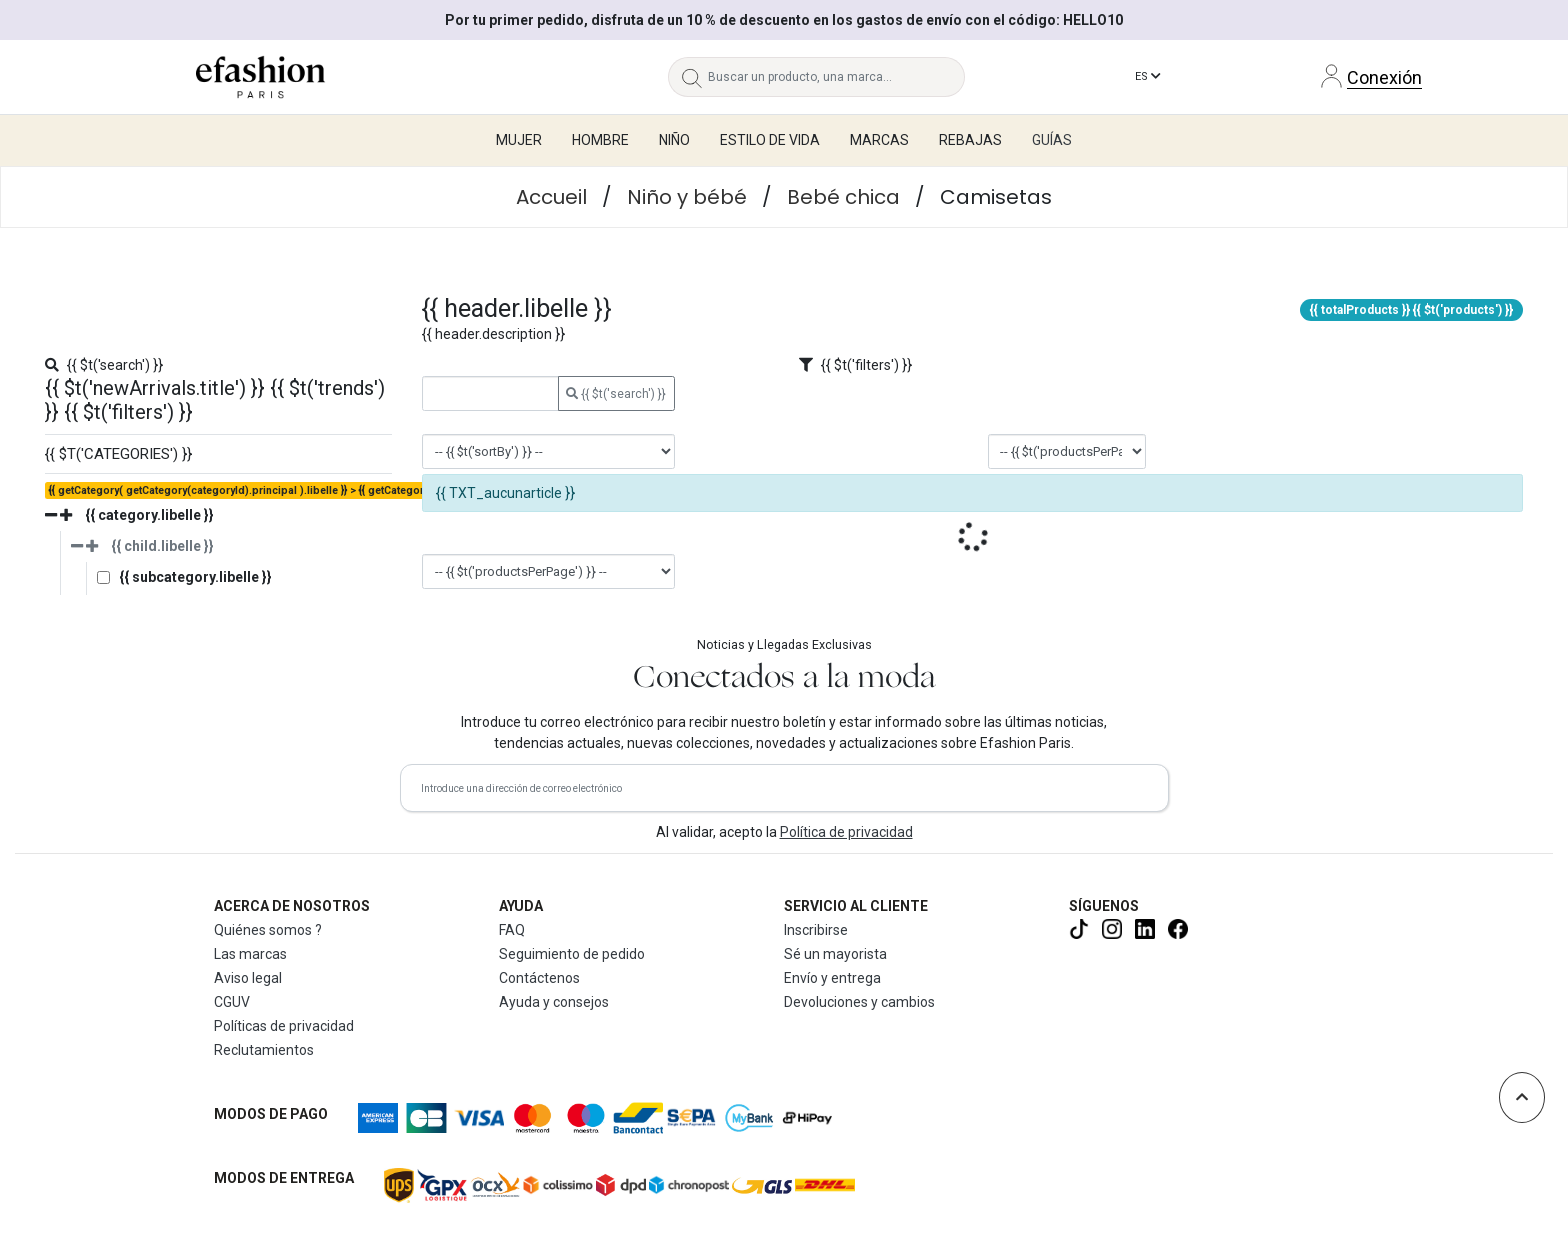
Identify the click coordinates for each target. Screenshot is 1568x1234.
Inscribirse (816, 930)
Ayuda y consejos (554, 1002)
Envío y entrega (832, 978)
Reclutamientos (264, 1050)
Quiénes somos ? (268, 930)
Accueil (551, 197)
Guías (1052, 140)
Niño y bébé (687, 197)
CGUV (232, 1002)
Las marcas (250, 954)
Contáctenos (539, 978)
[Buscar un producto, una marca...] (836, 77)
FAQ (512, 930)
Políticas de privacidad (284, 1026)
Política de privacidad (846, 832)
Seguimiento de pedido (572, 954)
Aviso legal (248, 978)
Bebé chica (843, 197)
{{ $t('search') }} (616, 394)
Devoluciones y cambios (859, 1002)
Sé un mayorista (835, 954)
